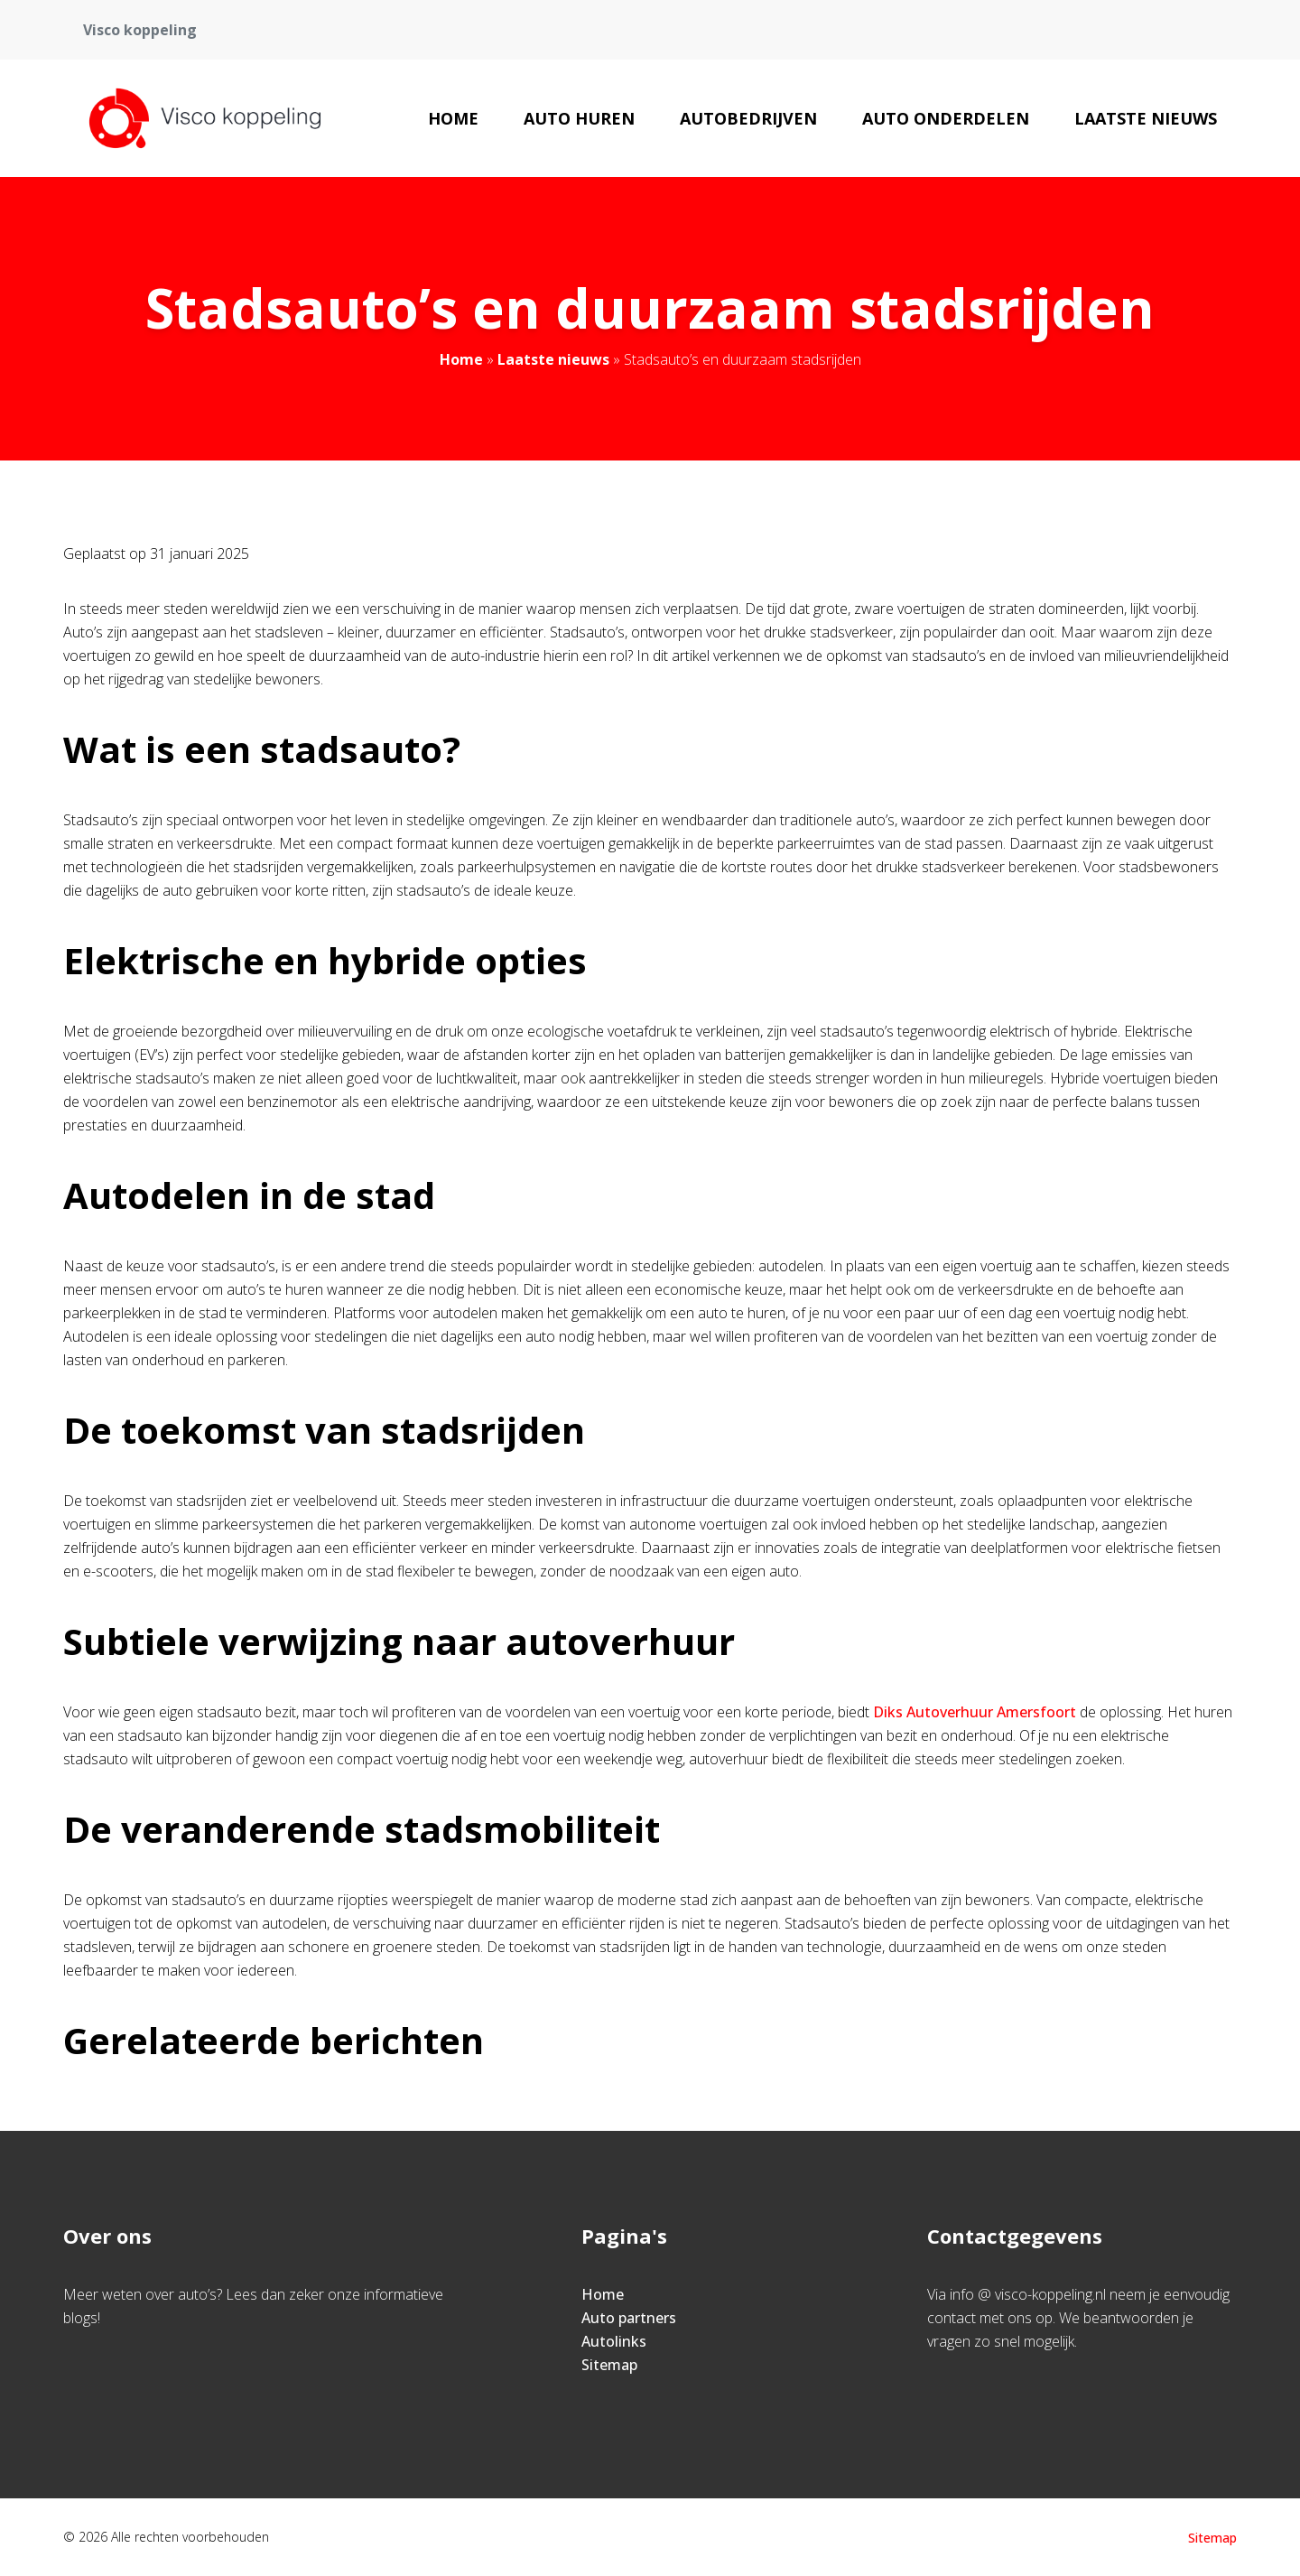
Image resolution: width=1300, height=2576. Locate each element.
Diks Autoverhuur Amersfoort (974, 1712)
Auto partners (628, 2318)
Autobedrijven (748, 118)
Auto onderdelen (945, 118)
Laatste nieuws (1145, 118)
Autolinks (613, 2341)
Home (453, 118)
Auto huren (579, 118)
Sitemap (609, 2365)
